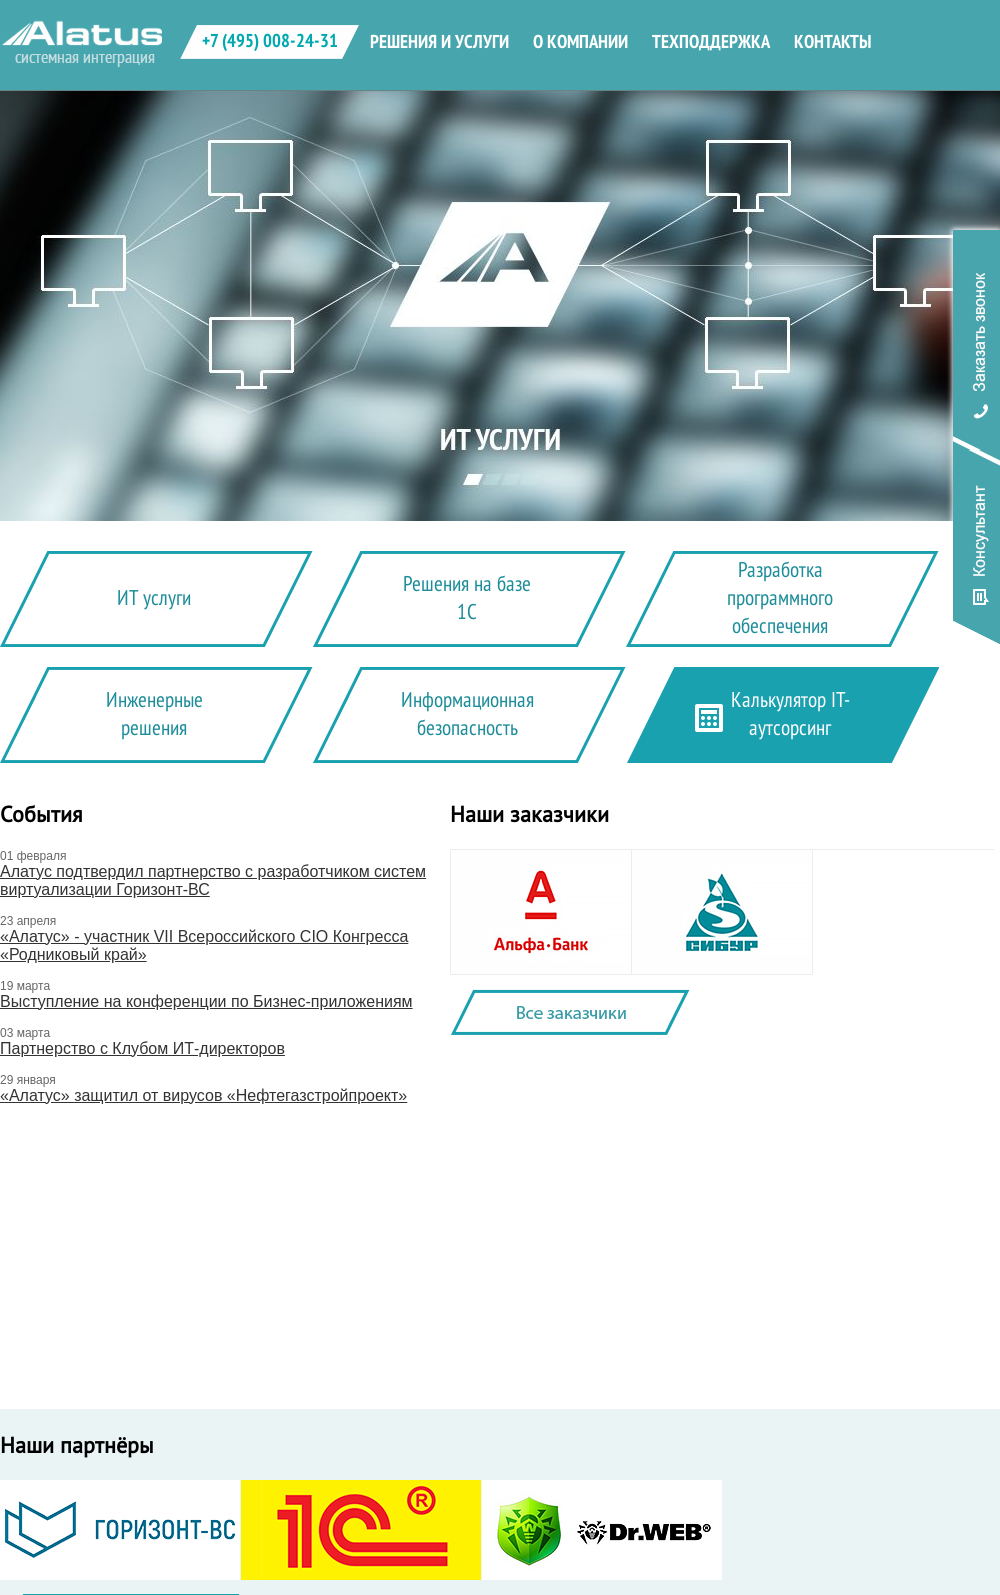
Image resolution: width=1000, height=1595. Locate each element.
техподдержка (711, 42)
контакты (832, 42)
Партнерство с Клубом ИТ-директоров (142, 1048)
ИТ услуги (154, 598)
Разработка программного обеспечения (780, 598)
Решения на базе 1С (467, 598)
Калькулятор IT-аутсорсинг (790, 714)
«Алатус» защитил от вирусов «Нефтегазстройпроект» (203, 1095)
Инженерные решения (154, 714)
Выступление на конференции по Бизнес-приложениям (206, 1001)
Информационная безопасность (467, 714)
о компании (580, 42)
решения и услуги (439, 42)
